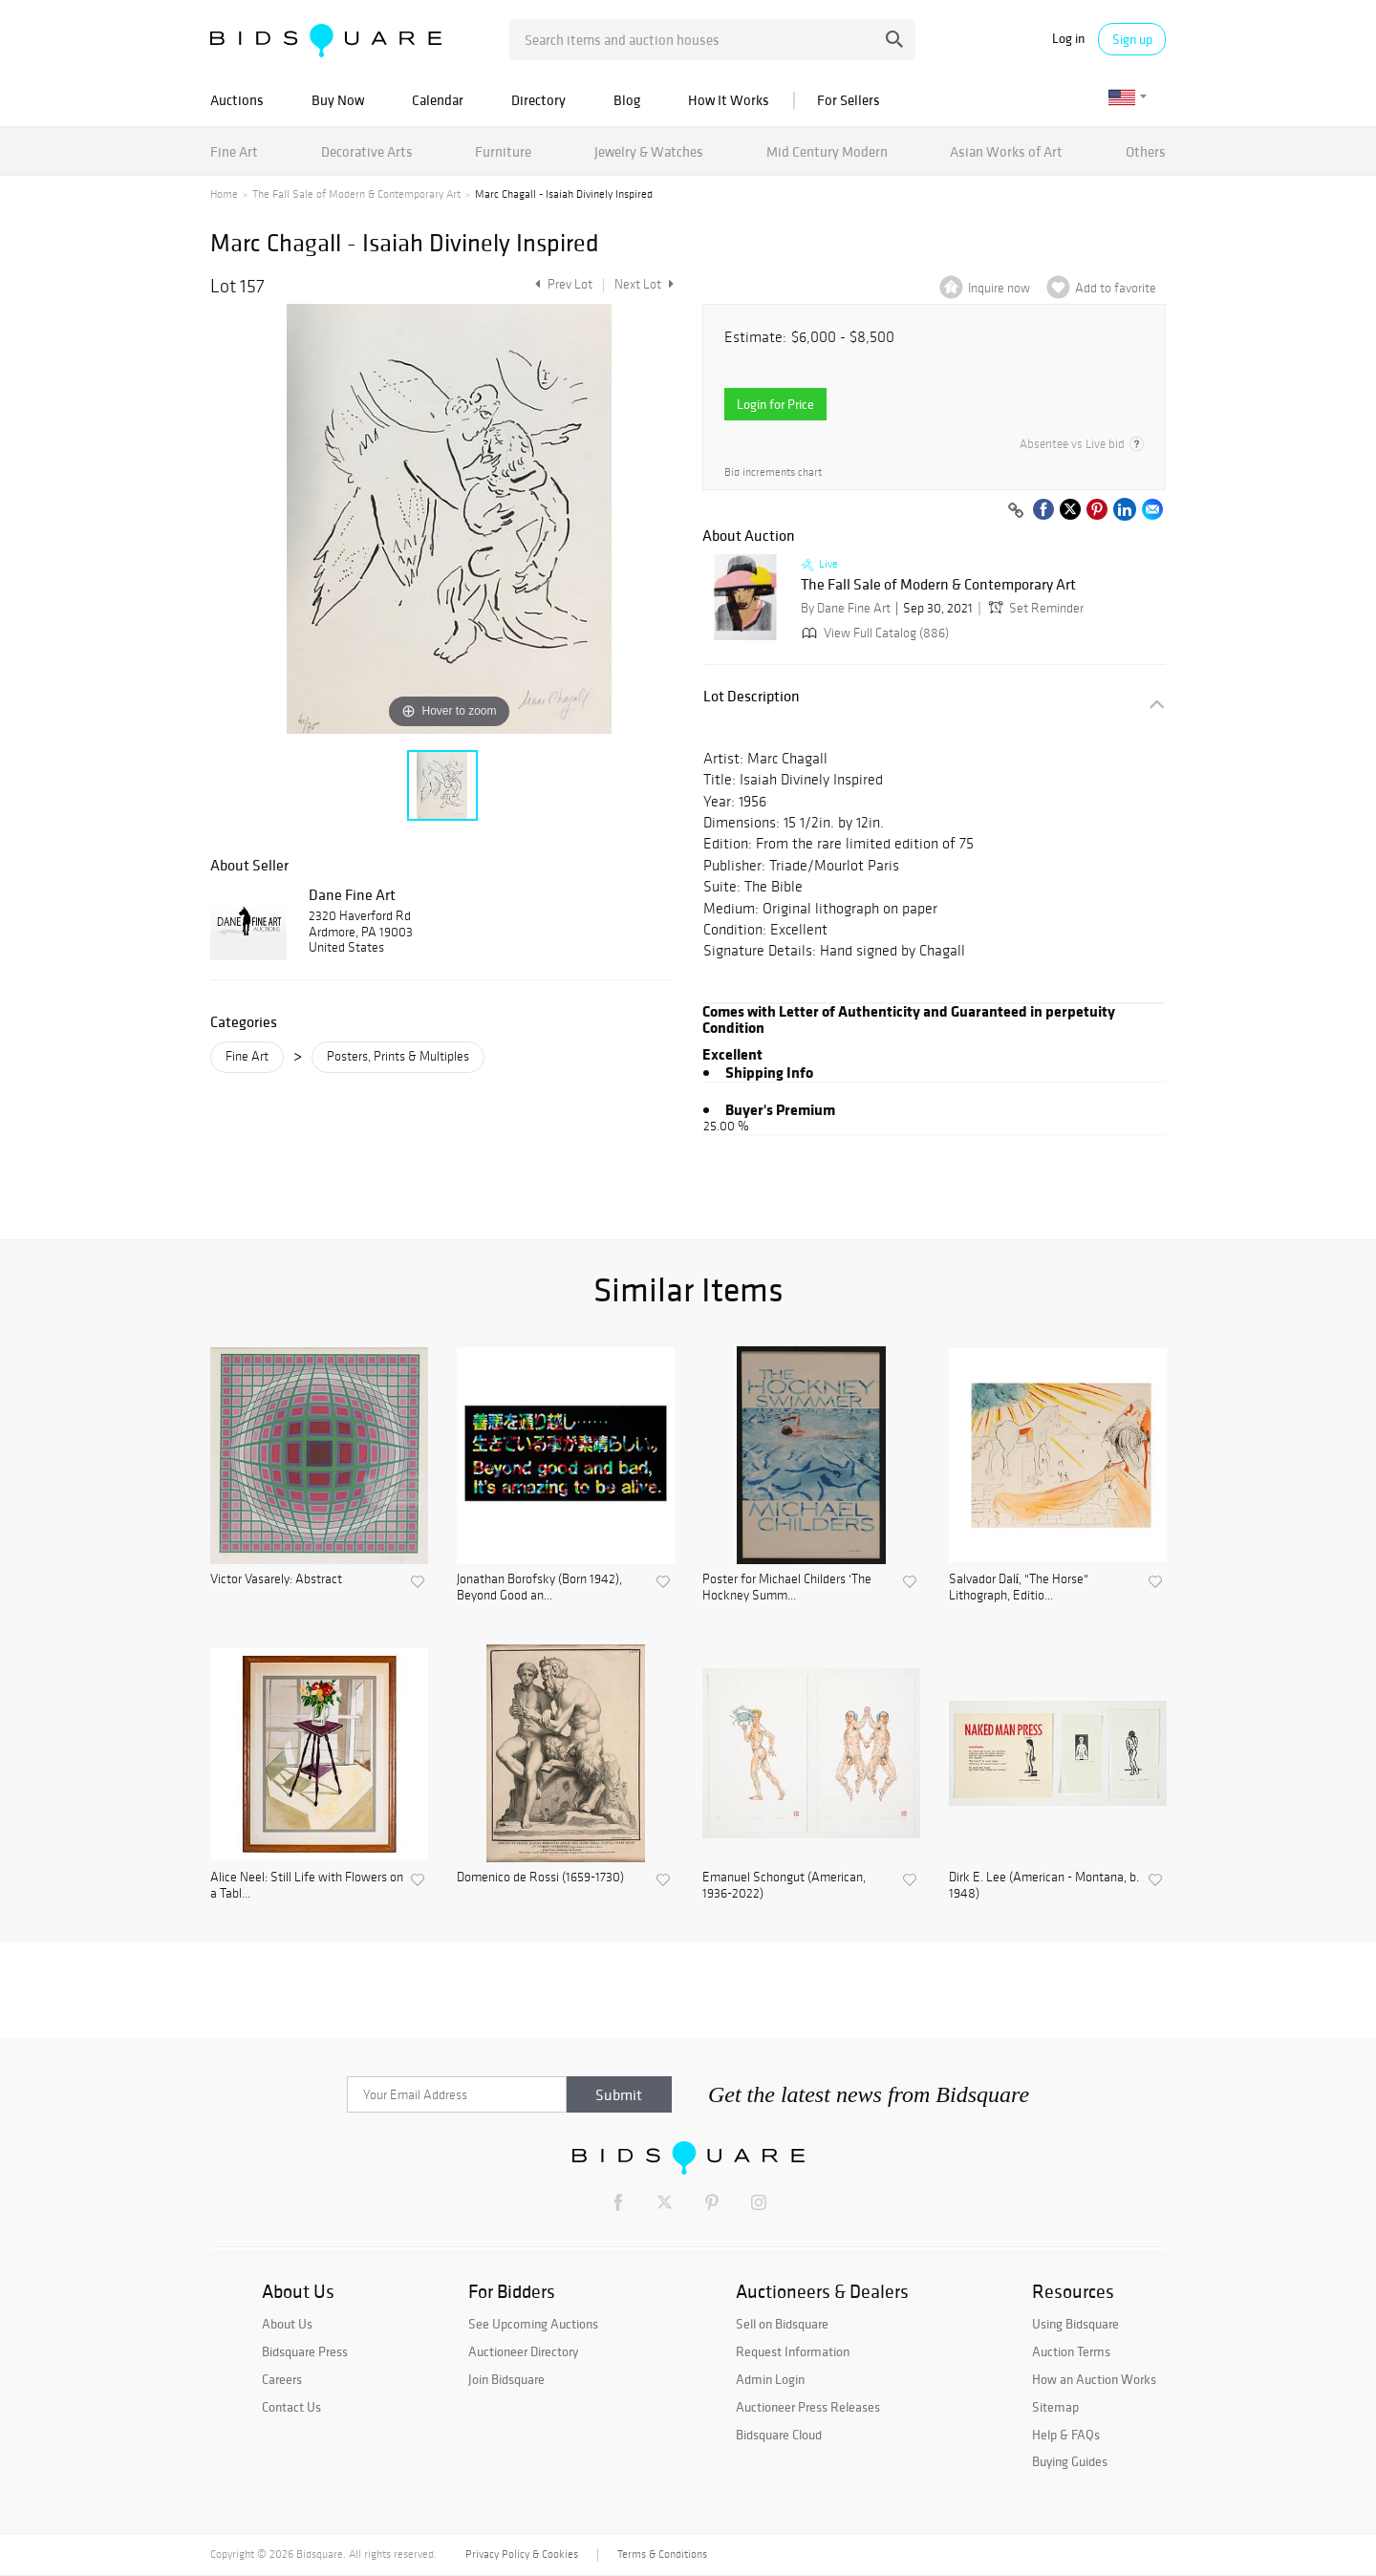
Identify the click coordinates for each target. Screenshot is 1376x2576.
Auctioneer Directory (523, 2351)
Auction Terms (1071, 2351)
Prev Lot (561, 284)
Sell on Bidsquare (782, 2323)
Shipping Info (769, 1072)
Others (1146, 151)
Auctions (237, 100)
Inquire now (999, 288)
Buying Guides (1069, 2461)
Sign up (1132, 39)
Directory (538, 100)
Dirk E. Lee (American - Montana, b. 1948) (1044, 1885)
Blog (626, 100)
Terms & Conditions (662, 2554)
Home (224, 194)
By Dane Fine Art (846, 608)
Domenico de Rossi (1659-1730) (540, 1877)
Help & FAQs (1066, 2434)
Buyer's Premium (780, 1109)
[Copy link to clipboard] (1015, 511)
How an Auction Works (1094, 2379)
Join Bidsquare (506, 2379)
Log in (1068, 39)
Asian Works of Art (1006, 151)
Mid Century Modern (827, 151)
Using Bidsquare (1075, 2323)
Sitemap (1055, 2406)
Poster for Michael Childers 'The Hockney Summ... (786, 1587)
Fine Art (234, 151)
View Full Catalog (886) (873, 633)
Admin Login (770, 2379)
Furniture (503, 151)
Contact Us (291, 2406)
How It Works (728, 100)
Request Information (792, 2351)
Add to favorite (1115, 288)
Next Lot (644, 284)
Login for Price (775, 404)
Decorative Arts (367, 151)
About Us (287, 2323)
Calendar (437, 100)
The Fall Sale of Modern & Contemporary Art (356, 194)
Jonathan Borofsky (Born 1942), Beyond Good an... (539, 1587)
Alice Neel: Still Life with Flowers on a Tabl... (306, 1885)
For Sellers (848, 100)
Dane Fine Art (352, 894)
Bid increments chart (773, 472)
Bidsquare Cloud (779, 2434)
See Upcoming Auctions (533, 2323)
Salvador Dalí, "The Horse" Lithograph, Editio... (1019, 1587)
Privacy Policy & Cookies (521, 2554)
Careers (282, 2379)
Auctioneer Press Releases (808, 2406)
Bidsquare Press (305, 2351)
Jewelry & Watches (648, 151)
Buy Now (338, 100)
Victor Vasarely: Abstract (276, 1579)
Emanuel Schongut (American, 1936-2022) (784, 1885)
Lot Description (751, 696)
